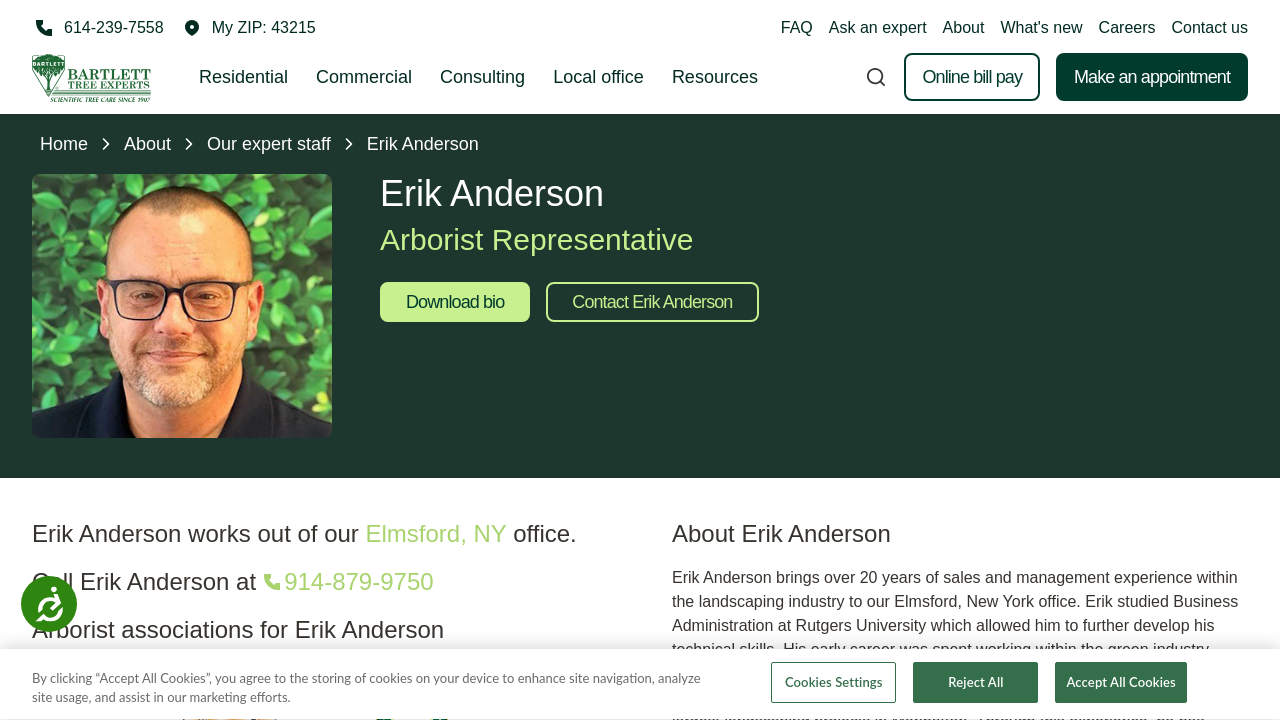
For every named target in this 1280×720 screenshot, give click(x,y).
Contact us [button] (1210, 27)
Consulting (482, 77)
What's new (1041, 27)
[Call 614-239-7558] (98, 28)
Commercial (364, 77)
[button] (250, 28)
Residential (243, 77)
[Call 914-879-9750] (346, 582)
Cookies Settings (834, 687)
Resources (715, 77)
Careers (1127, 27)
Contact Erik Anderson (652, 302)
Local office (598, 77)
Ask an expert (878, 27)
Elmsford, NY (436, 533)
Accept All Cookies (1120, 687)
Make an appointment (1152, 77)
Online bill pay (972, 77)
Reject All (975, 687)
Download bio (455, 302)
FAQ (797, 27)
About (964, 27)
